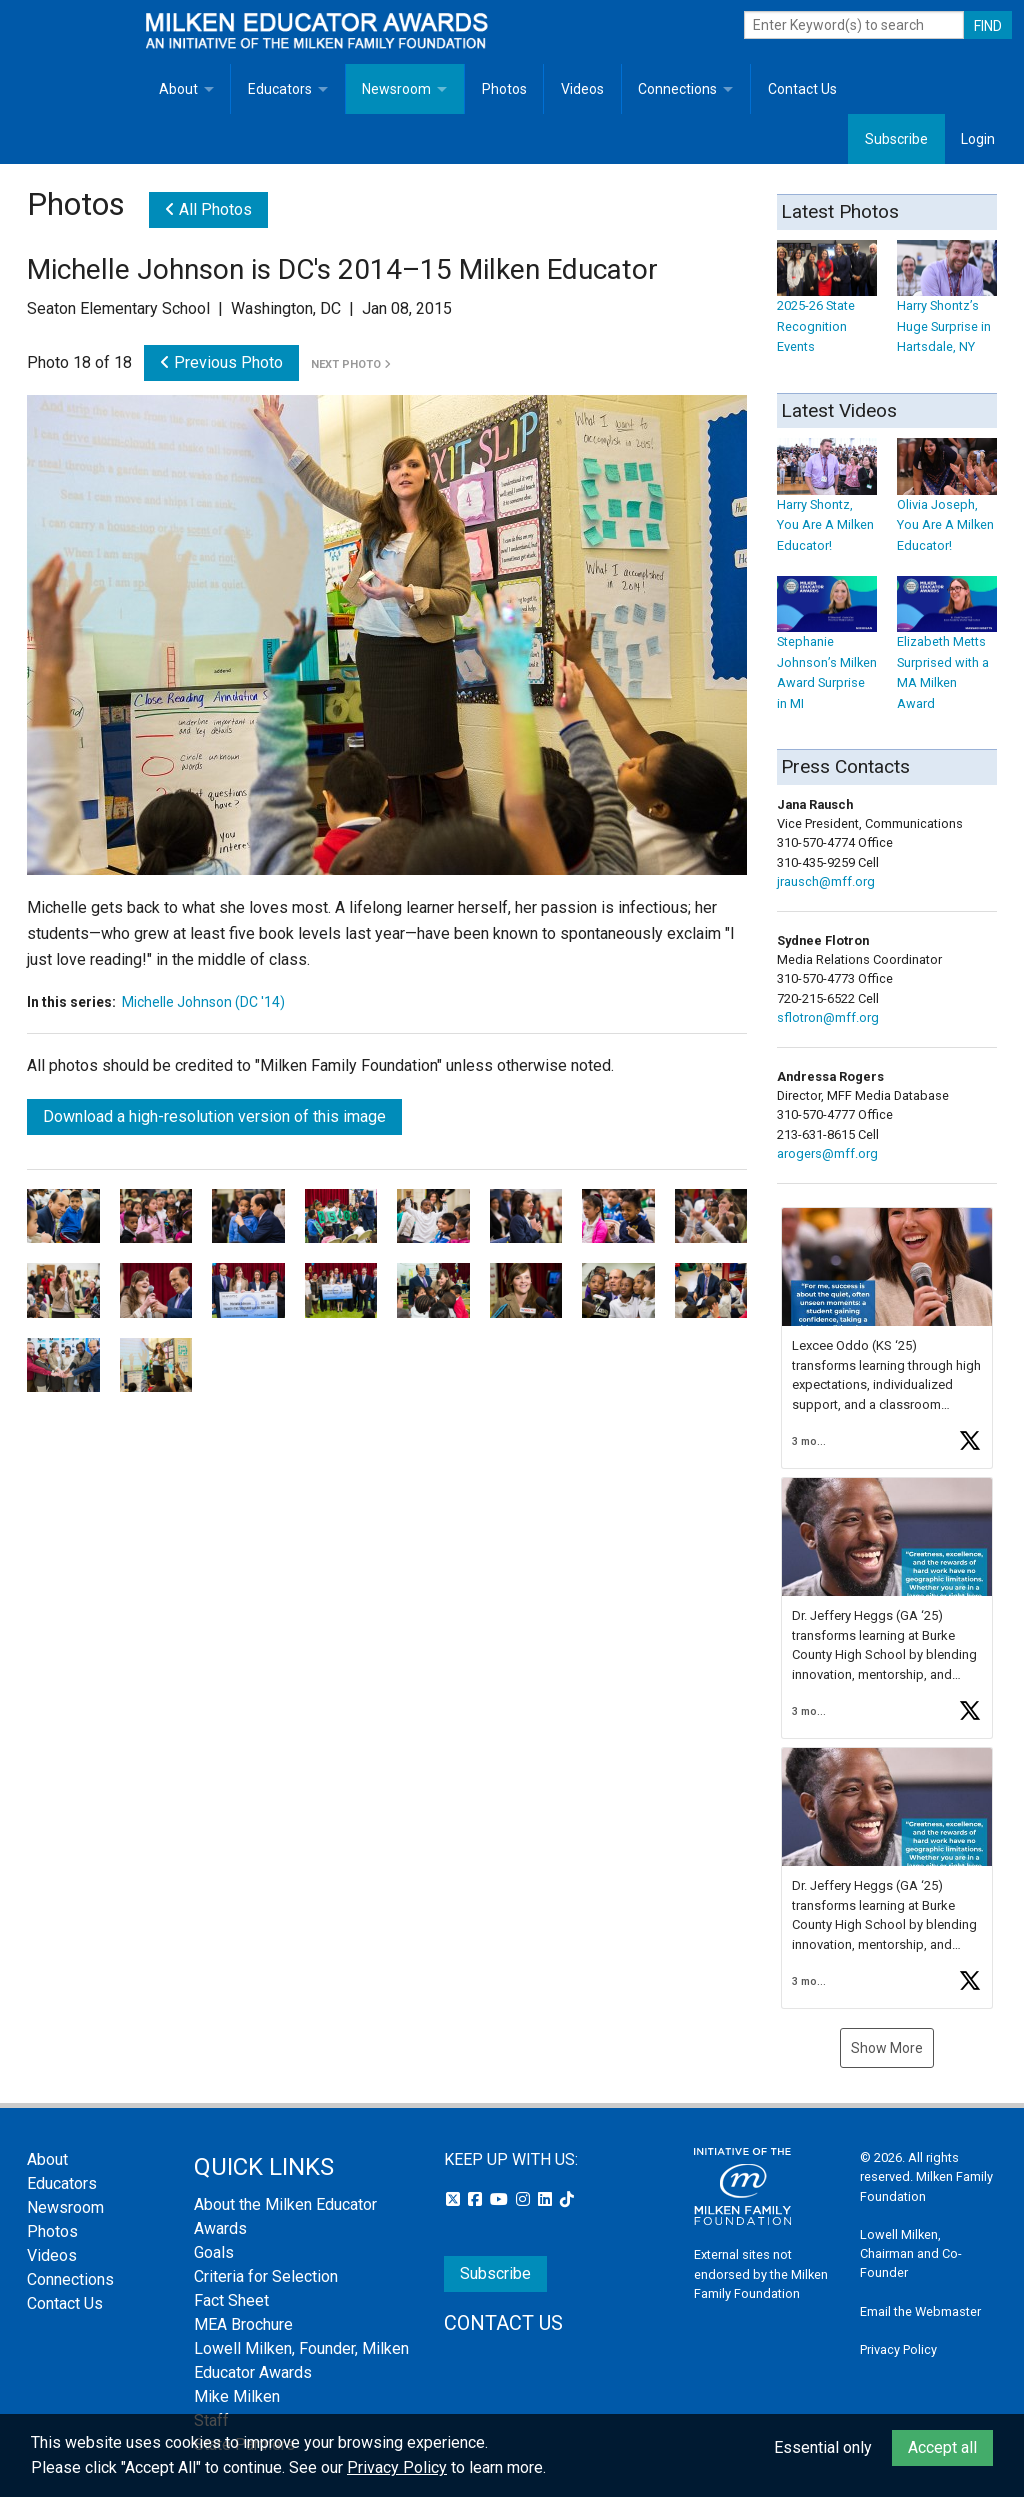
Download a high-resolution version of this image (214, 1116)
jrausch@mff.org (826, 881)
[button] (887, 1338)
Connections (677, 89)
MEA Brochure (243, 2324)
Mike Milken (237, 2396)
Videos (582, 89)
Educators (280, 89)
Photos (504, 89)
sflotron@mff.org (828, 1017)
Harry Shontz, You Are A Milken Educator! (827, 505)
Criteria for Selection (266, 2276)
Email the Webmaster (920, 2311)
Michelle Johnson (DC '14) (203, 1002)
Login (978, 139)
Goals (214, 2252)
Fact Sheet (231, 2300)
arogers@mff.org (827, 1153)
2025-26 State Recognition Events (827, 306)
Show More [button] (887, 2048)
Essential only (823, 2447)
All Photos (208, 209)
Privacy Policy (898, 2349)
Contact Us (802, 89)
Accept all (942, 2447)
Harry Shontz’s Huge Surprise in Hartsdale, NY (947, 306)
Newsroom (396, 89)
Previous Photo (221, 362)
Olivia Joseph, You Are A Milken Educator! (947, 505)
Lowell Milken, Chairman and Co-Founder (911, 2253)
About (178, 89)
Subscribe (896, 139)
